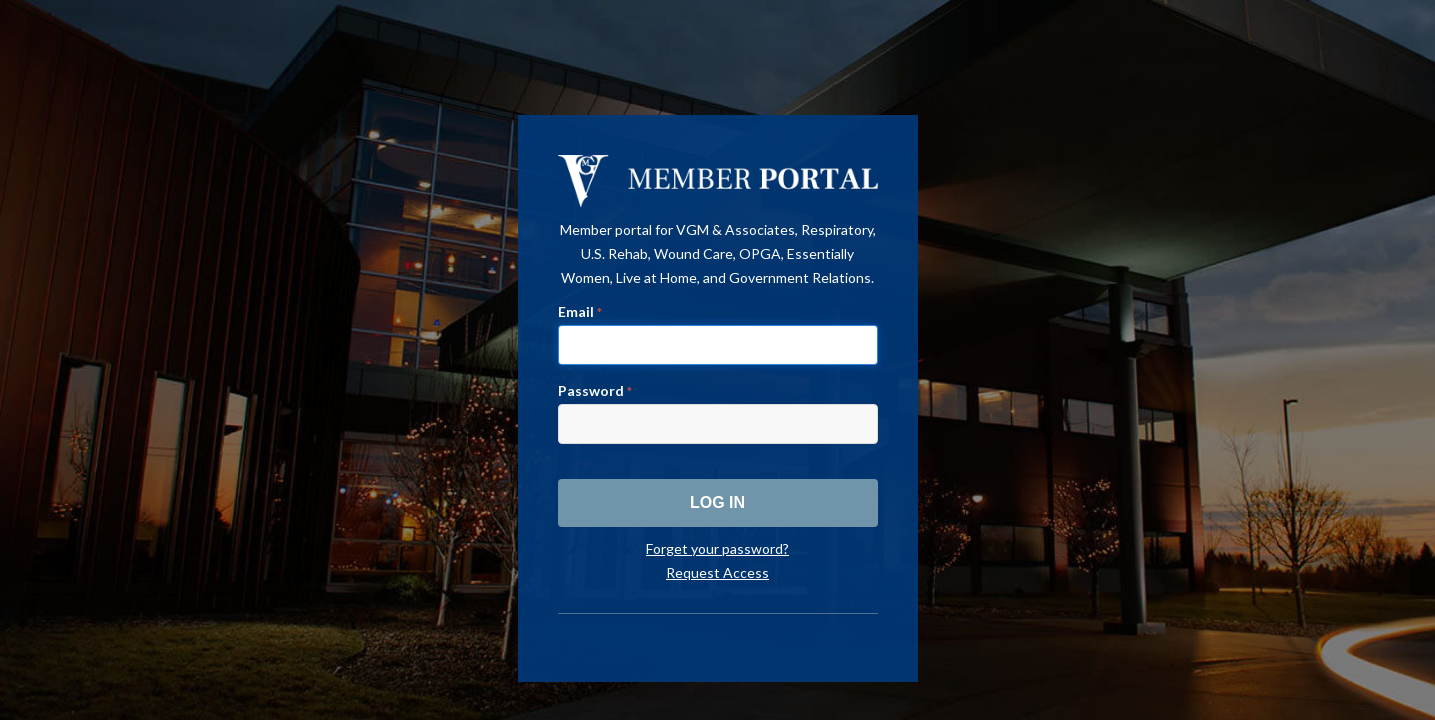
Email (580, 311)
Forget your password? (717, 548)
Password (595, 390)
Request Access (717, 572)
